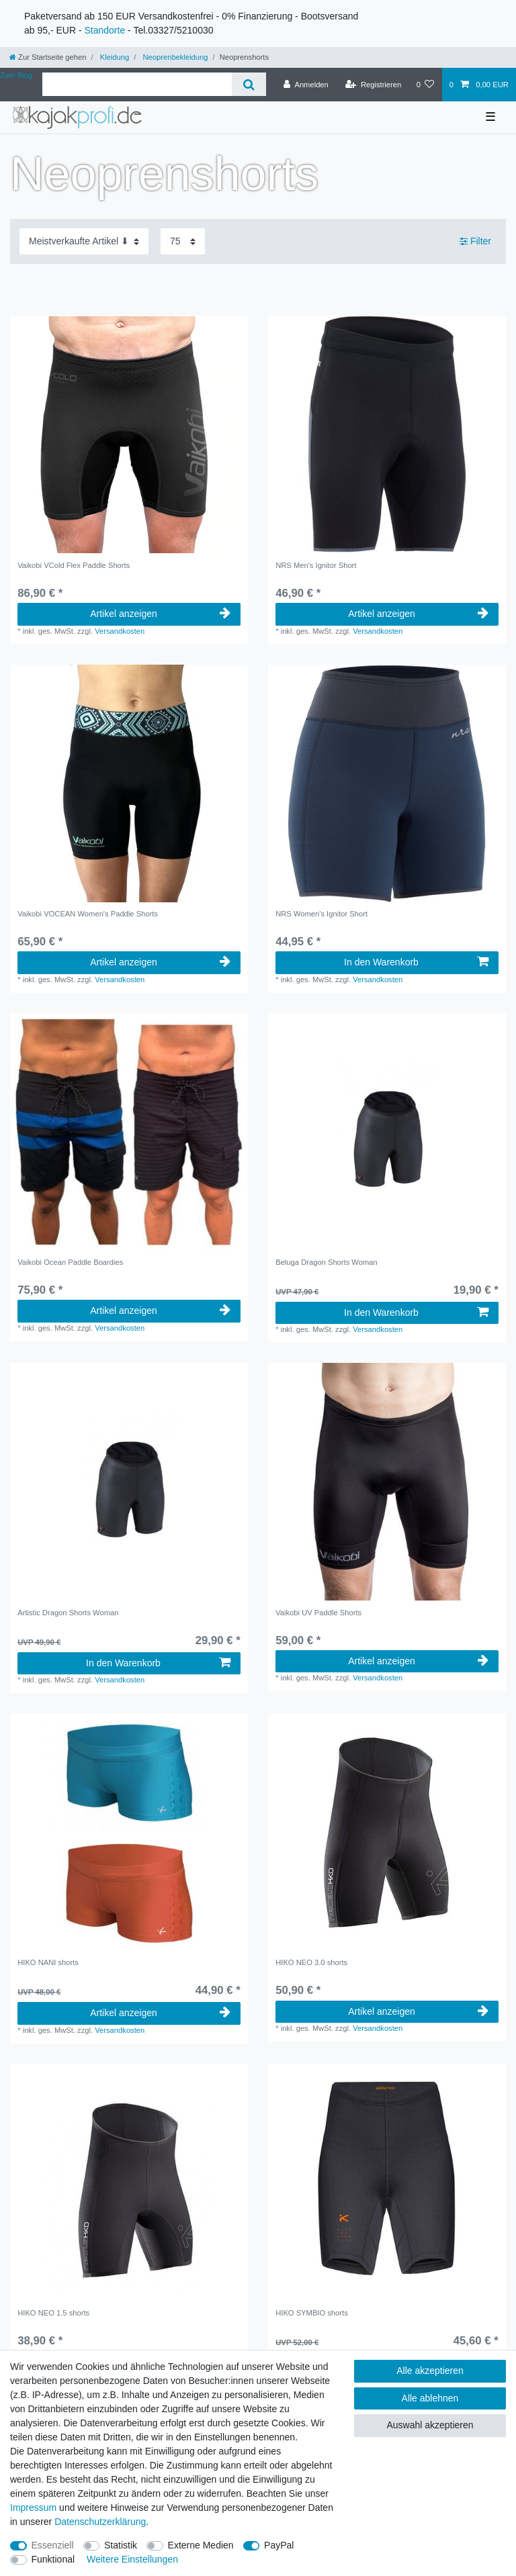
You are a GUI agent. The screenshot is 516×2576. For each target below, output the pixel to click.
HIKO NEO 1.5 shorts (53, 2313)
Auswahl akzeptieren (429, 2425)
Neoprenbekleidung (174, 57)
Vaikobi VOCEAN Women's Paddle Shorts (87, 914)
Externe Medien (201, 2545)
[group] (129, 434)
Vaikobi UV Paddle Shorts (318, 1613)
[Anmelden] (306, 84)
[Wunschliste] (424, 84)
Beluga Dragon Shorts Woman (326, 1262)
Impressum (33, 2507)
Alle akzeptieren (430, 2370)
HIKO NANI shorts (48, 1962)
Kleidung (114, 57)
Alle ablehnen (430, 2398)
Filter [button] (475, 242)
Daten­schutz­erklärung (100, 2521)
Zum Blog (16, 75)
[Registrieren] (373, 84)
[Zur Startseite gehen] (47, 57)
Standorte (104, 30)
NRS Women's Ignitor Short (321, 914)
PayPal (279, 2545)
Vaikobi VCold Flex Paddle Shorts (73, 565)
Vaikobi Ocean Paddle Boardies (70, 1262)
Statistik (120, 2545)
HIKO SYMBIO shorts (311, 2313)
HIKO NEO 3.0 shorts (311, 1962)
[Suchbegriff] (137, 84)
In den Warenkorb (416, 962)
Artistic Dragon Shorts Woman (67, 1613)
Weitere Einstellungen (132, 2559)
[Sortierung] (83, 241)
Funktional (53, 2559)
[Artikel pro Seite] (183, 241)
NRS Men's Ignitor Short (315, 565)
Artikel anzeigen (160, 613)
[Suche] (249, 84)
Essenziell (53, 2545)
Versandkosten (119, 631)
